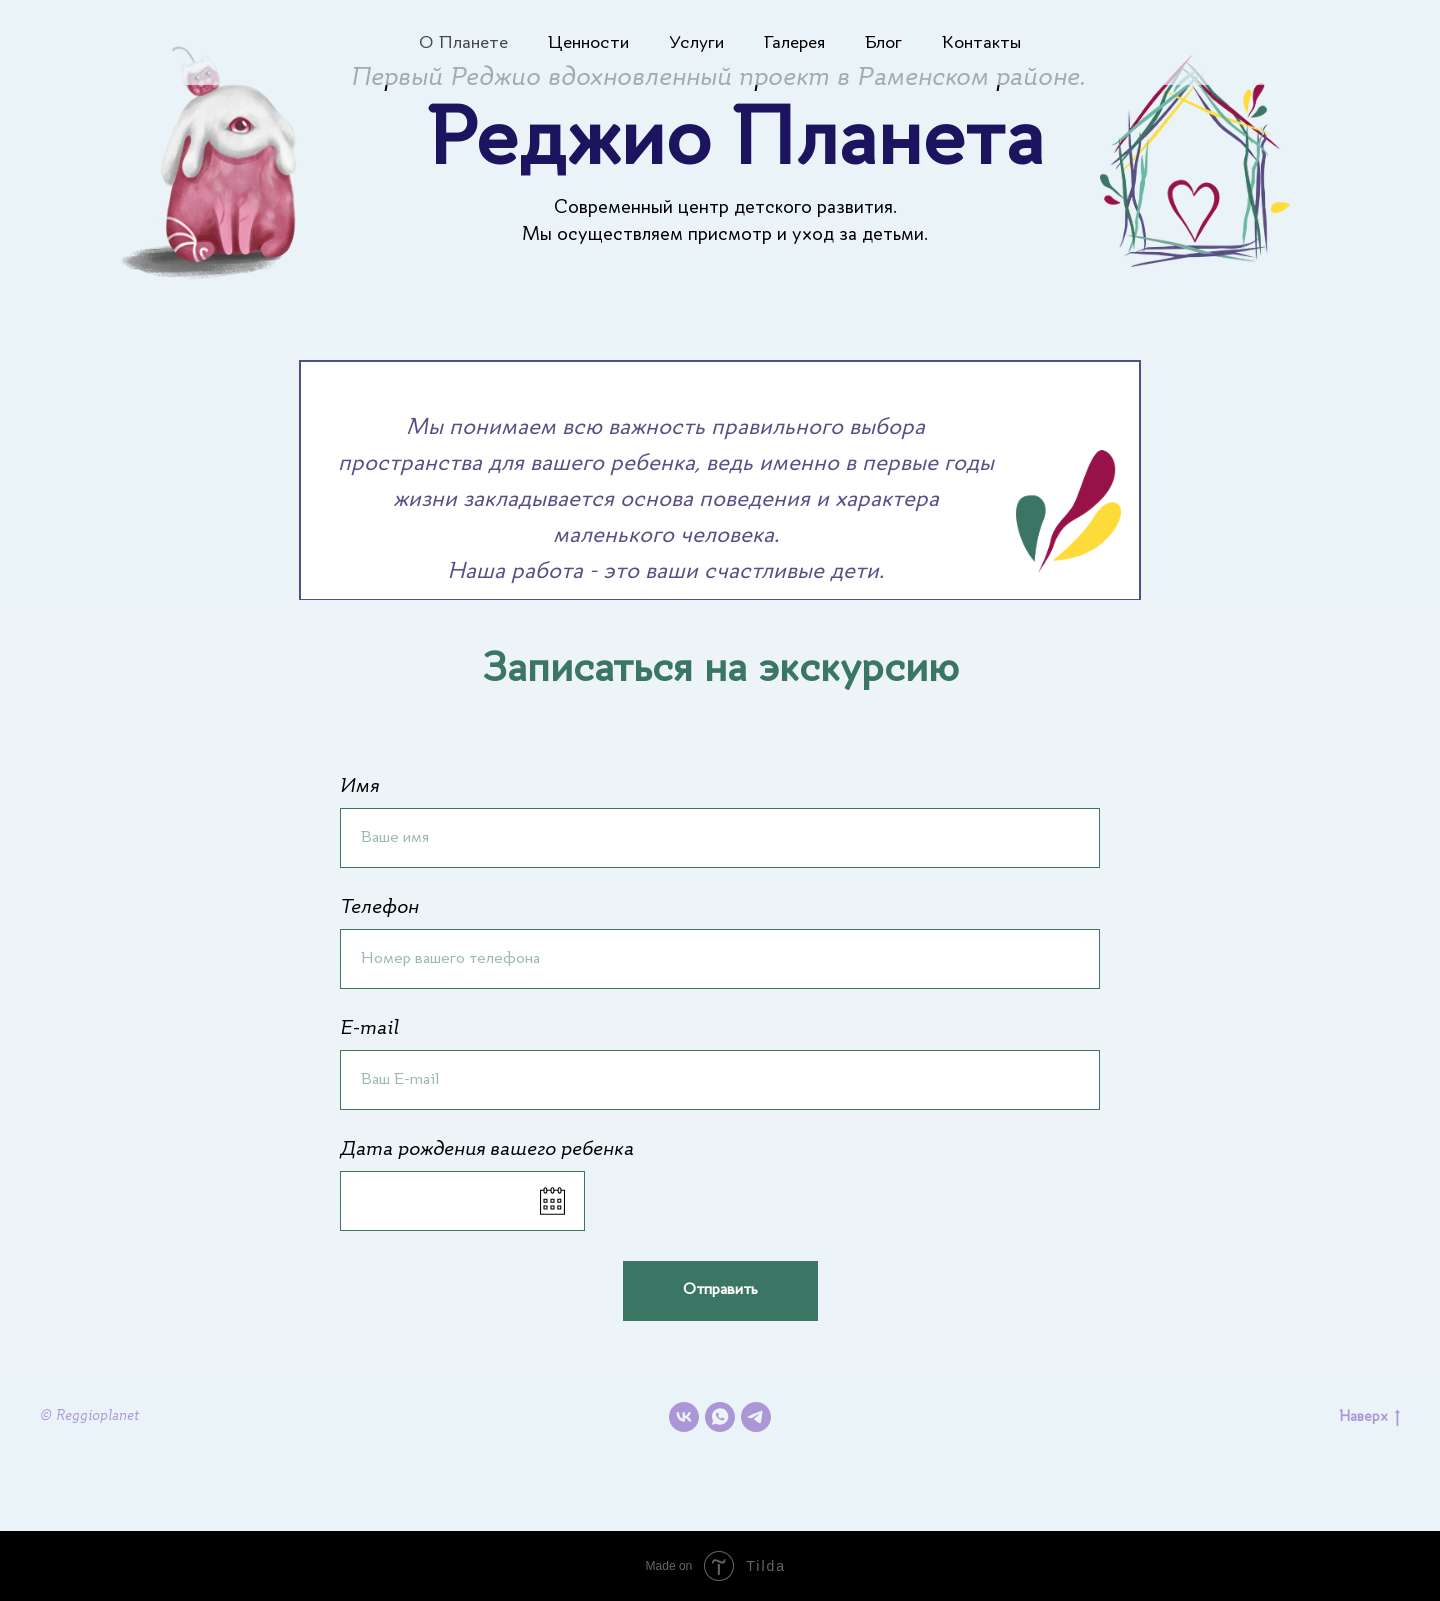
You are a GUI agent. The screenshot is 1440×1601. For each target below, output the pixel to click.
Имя (359, 787)
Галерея (794, 43)
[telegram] (756, 1417)
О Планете (463, 43)
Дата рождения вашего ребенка (487, 1150)
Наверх (1369, 1418)
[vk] (684, 1417)
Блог (883, 43)
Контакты (981, 43)
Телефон (379, 908)
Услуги (696, 43)
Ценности (588, 43)
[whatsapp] (720, 1417)
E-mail (369, 1029)
